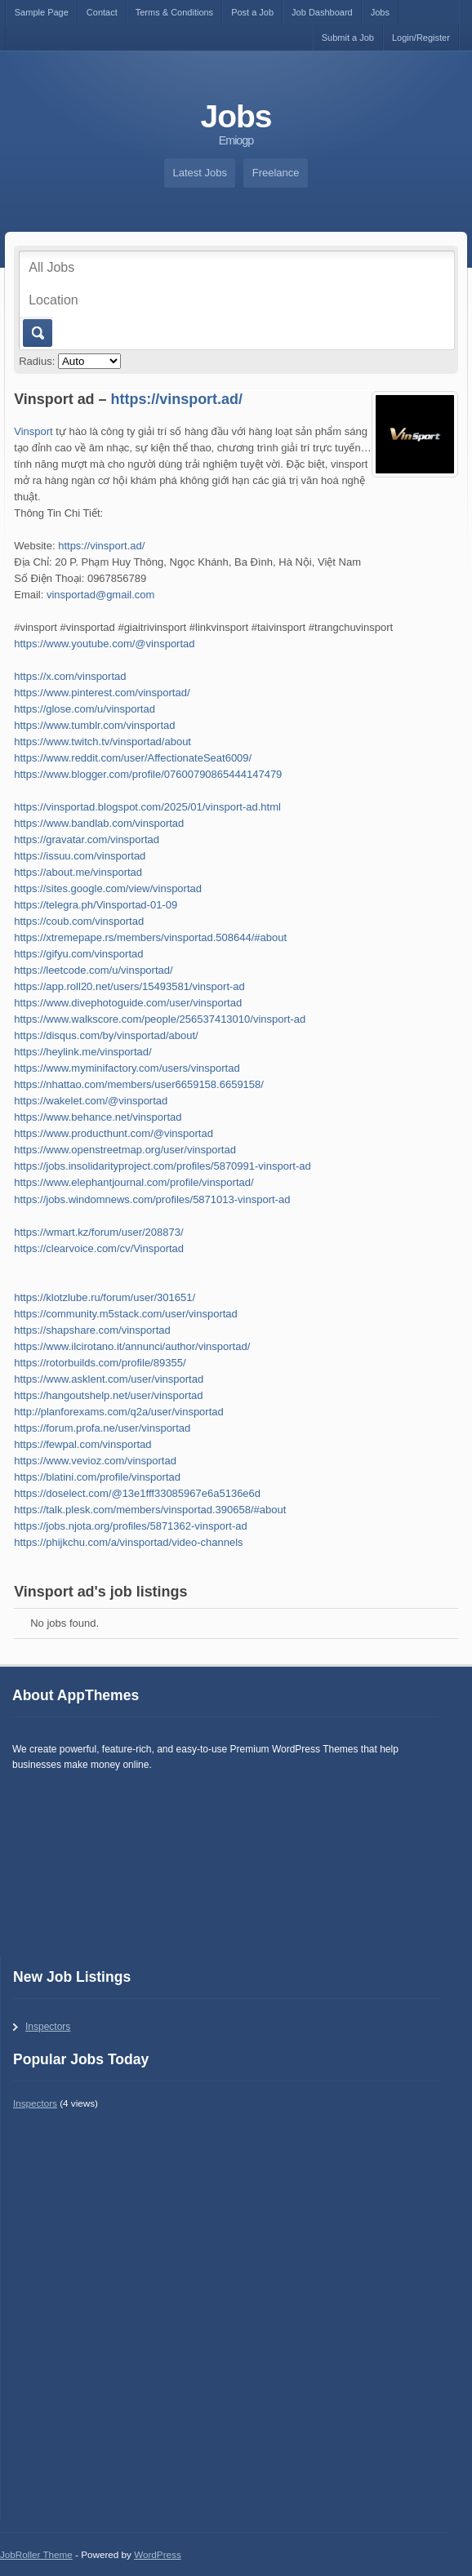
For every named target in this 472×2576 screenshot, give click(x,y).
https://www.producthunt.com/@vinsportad (113, 1133)
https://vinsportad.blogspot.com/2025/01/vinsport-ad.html (147, 807)
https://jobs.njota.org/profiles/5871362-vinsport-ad (130, 1526)
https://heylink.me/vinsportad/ (82, 1052)
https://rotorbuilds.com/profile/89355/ (99, 1363)
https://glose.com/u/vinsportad (84, 709)
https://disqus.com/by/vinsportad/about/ (106, 1035)
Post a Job (252, 12)
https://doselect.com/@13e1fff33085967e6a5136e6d (137, 1493)
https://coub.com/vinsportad (79, 921)
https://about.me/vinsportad (78, 872)
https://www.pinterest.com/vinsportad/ (101, 692)
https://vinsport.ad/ (177, 399)
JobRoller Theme (36, 2554)
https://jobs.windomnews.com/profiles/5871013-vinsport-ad (152, 1199)
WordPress (157, 2554)
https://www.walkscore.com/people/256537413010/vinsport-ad (159, 1019)
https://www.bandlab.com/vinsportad (99, 823)
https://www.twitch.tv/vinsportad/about (102, 741)
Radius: (37, 361)
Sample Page (42, 12)
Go (36, 333)
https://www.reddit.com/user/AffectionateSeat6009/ (133, 758)
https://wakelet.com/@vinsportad (90, 1101)
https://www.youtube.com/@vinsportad (104, 643)
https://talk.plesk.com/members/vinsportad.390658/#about (150, 1509)
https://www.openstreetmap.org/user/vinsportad (125, 1150)
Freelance (276, 173)
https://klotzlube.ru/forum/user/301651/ (104, 1297)
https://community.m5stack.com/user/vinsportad (126, 1314)
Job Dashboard (322, 12)
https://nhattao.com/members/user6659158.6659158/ (139, 1084)
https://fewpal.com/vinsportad (82, 1444)
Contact (102, 12)
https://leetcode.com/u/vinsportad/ (93, 970)
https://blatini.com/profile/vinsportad (97, 1477)
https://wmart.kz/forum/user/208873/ (98, 1232)
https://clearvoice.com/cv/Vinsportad (99, 1248)
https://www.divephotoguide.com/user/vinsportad (128, 1003)
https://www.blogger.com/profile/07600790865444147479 (148, 774)
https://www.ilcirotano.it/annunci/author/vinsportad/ (132, 1346)
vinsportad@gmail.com (100, 594)
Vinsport (33, 431)
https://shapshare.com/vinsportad (92, 1330)
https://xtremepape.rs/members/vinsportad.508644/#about (150, 937)
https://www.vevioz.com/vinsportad (95, 1461)
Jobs (380, 12)
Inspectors (47, 2026)
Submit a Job (348, 37)
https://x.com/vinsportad (70, 676)
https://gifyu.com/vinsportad (78, 954)
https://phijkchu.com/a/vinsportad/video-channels (128, 1542)
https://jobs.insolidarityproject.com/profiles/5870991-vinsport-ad (162, 1166)
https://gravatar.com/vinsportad (86, 839)
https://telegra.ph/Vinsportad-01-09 (95, 905)
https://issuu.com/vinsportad (79, 856)
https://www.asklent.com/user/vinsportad (108, 1379)
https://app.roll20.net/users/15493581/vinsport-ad (129, 986)
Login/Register (421, 37)
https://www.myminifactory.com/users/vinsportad (126, 1068)
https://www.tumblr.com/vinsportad (94, 725)
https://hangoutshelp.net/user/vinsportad (108, 1395)
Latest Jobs (199, 173)
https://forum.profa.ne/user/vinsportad (102, 1428)
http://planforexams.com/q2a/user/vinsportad (119, 1412)
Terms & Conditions (174, 12)
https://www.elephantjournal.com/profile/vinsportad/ (133, 1182)
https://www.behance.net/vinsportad (97, 1117)
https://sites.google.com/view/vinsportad (108, 888)
